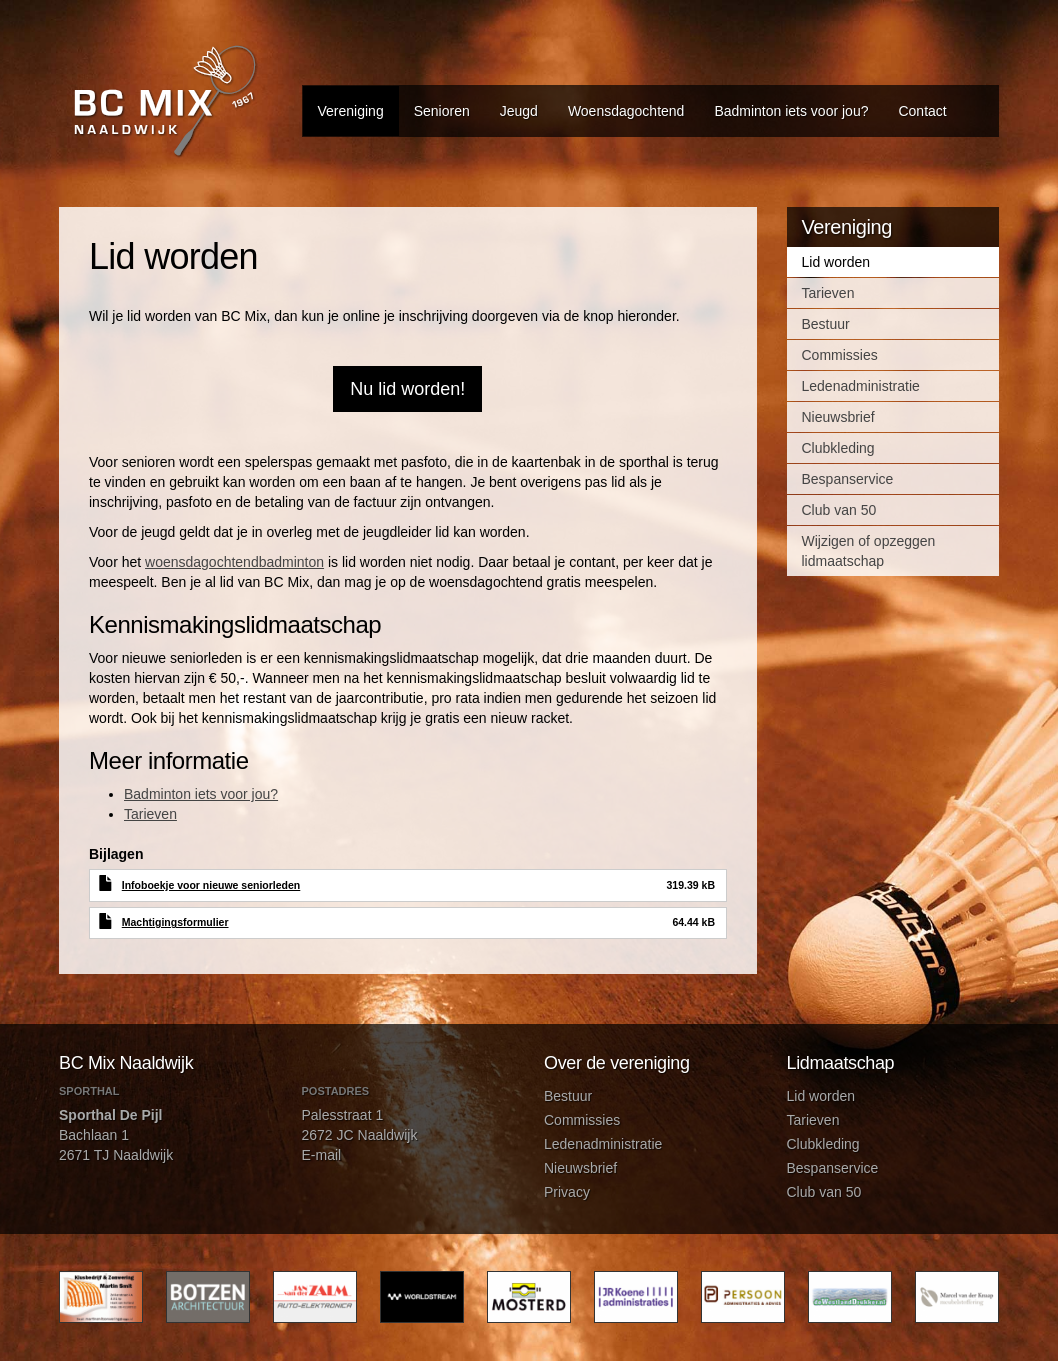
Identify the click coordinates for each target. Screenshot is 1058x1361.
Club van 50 (839, 510)
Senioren (442, 111)
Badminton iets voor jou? (791, 111)
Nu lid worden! (407, 389)
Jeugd (519, 111)
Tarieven (150, 814)
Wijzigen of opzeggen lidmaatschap (869, 551)
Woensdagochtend (626, 111)
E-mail (322, 1155)
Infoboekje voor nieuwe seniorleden (211, 885)
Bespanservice (848, 479)
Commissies (840, 355)
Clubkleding (838, 448)
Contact (922, 111)
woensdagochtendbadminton (234, 562)
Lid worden (836, 262)
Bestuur (826, 324)
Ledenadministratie (861, 386)
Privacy (567, 1192)
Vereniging (351, 111)
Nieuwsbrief (838, 417)
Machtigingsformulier (175, 922)
